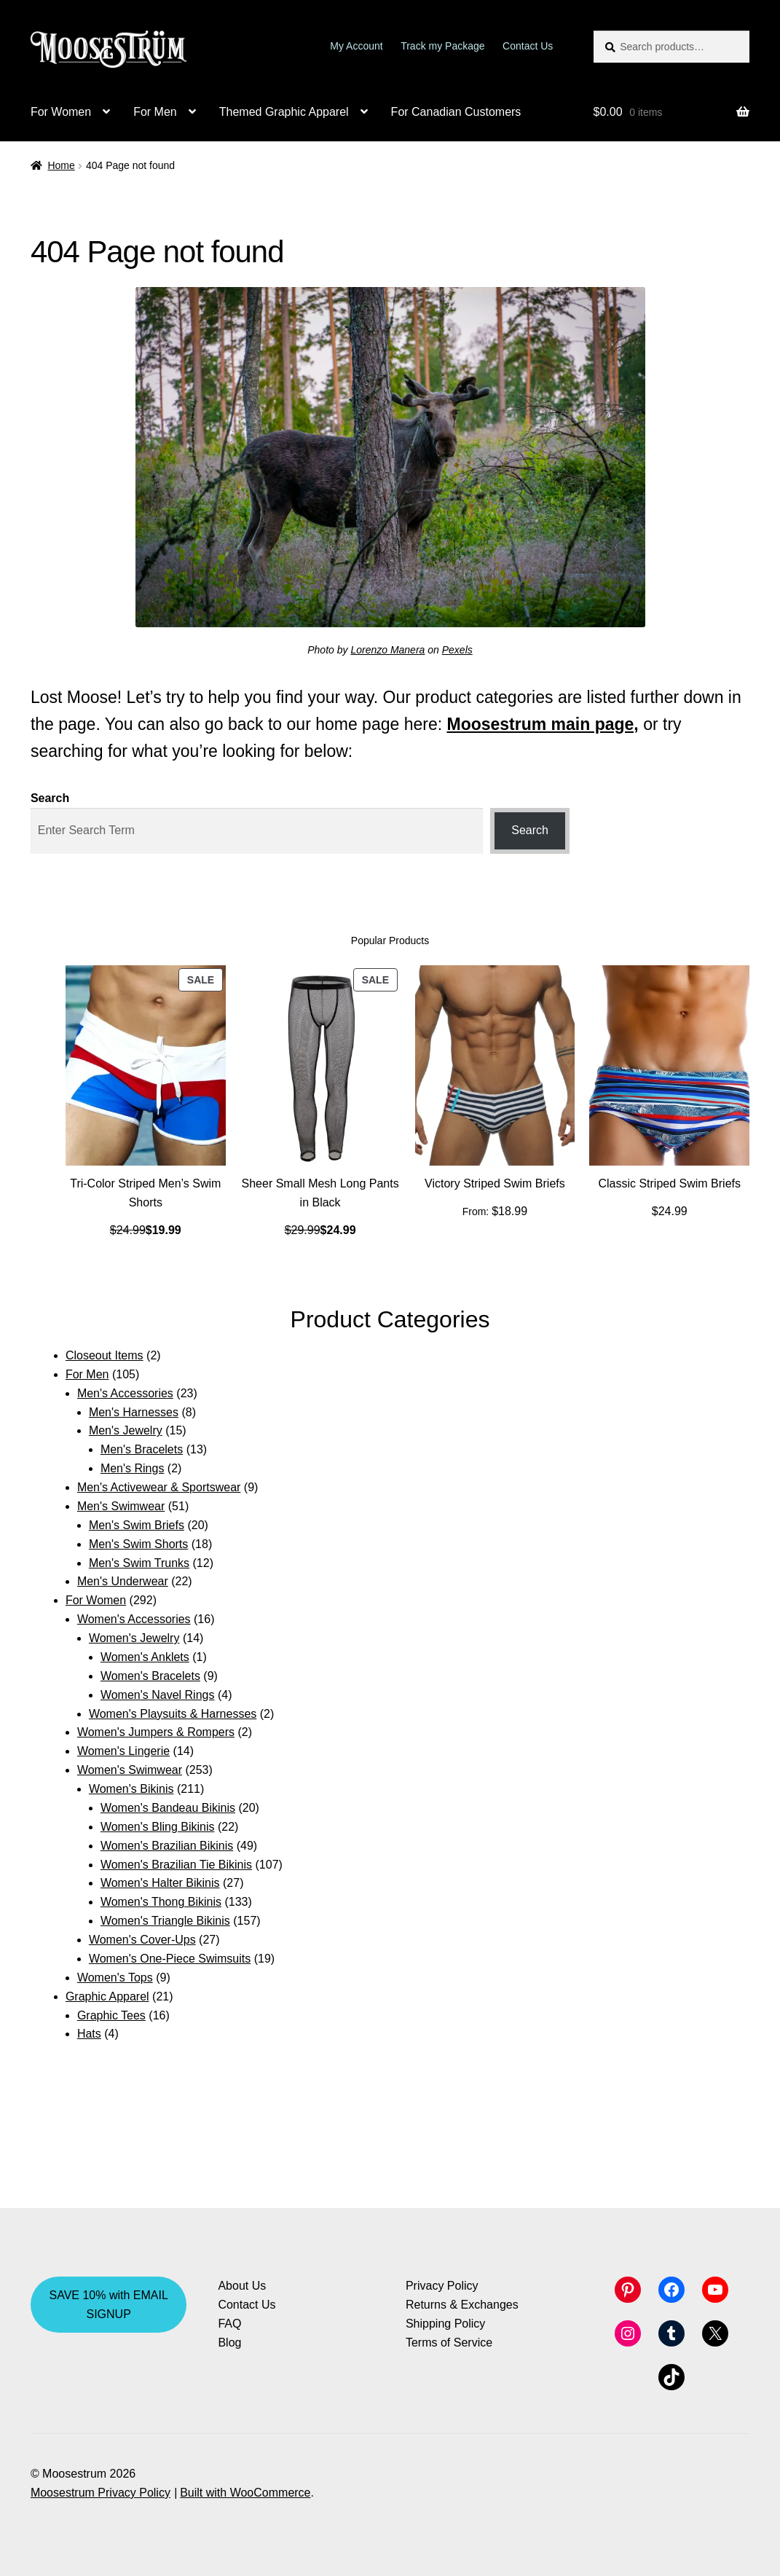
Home (60, 165)
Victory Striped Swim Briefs (495, 1183)
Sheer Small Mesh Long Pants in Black (320, 1193)
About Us (242, 2285)
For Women (61, 112)
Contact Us (528, 46)
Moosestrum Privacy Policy (100, 2492)
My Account (356, 46)
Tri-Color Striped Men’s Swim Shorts (145, 1193)
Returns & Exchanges (462, 2304)
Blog (229, 2342)
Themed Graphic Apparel (284, 112)
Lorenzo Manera (387, 650)
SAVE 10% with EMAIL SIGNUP (109, 2304)
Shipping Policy (445, 2323)
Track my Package (442, 46)
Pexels (457, 650)
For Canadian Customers (456, 112)
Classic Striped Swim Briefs (669, 1183)
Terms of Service (449, 2342)
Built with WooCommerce (245, 2492)
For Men (155, 112)
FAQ (229, 2323)
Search (50, 798)
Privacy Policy (442, 2285)
